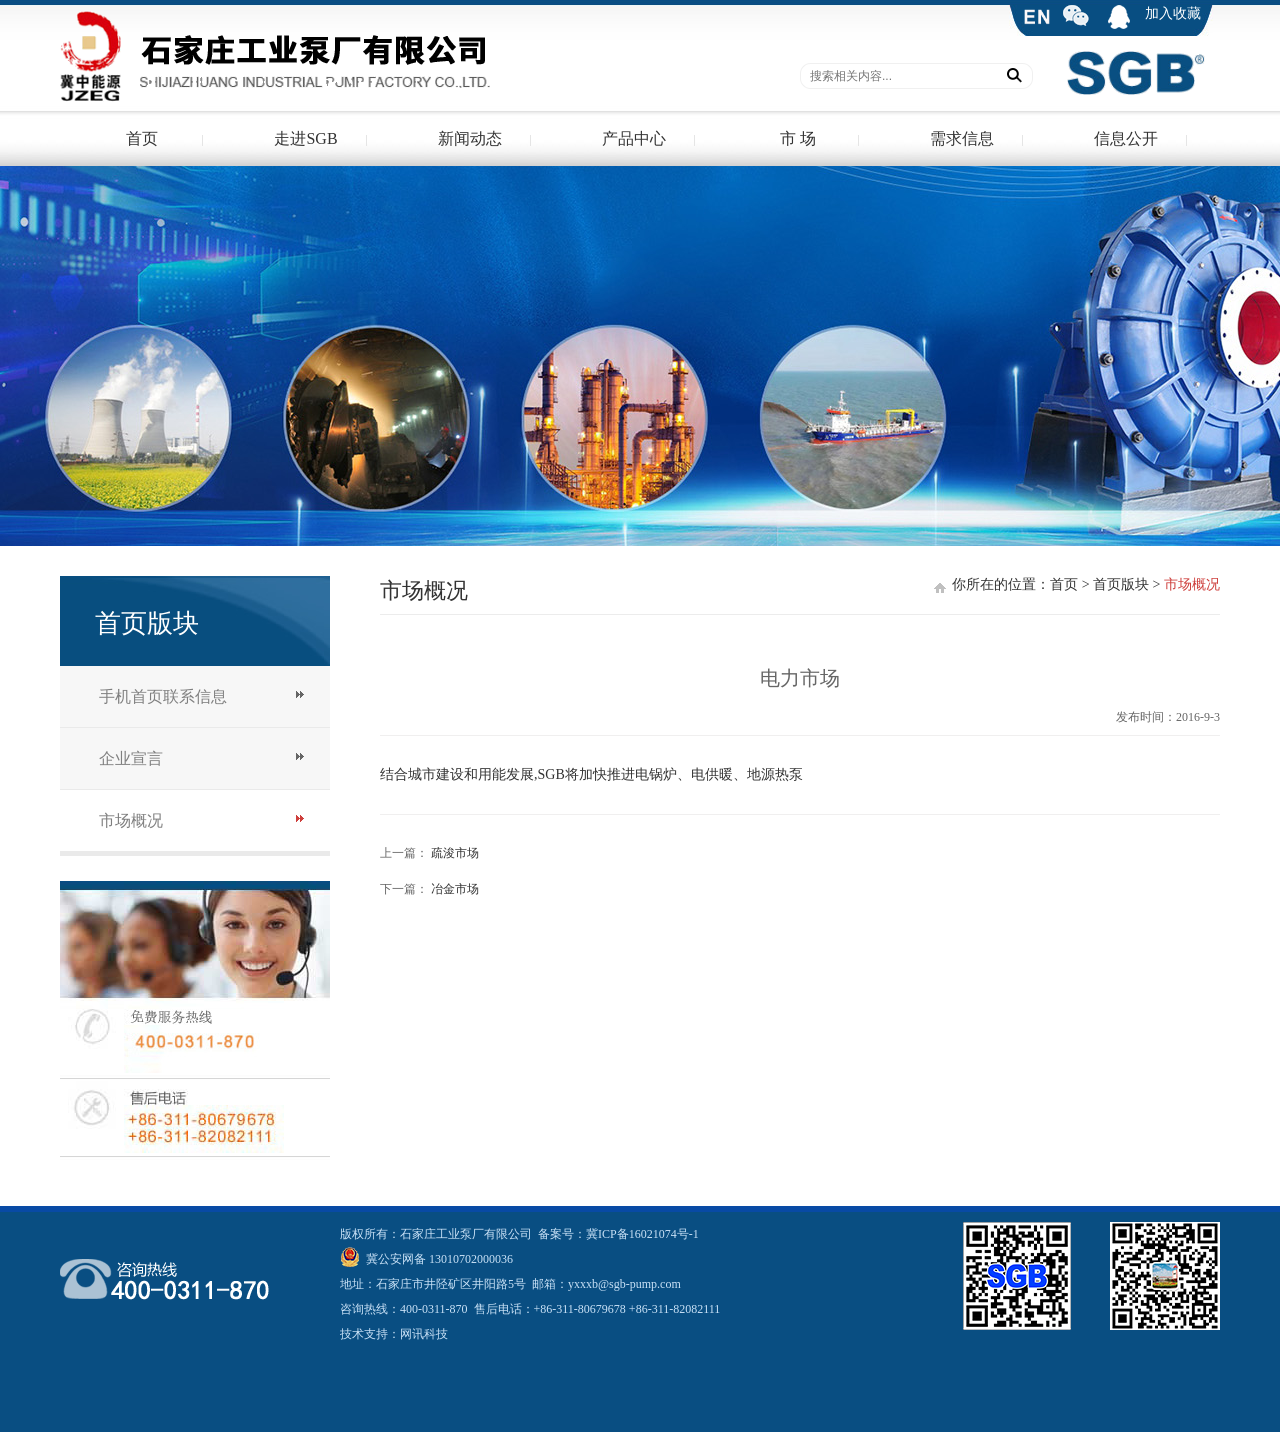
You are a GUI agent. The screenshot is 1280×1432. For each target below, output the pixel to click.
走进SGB (305, 138)
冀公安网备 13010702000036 (438, 1259)
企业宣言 (131, 758)
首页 (142, 138)
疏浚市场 (455, 853)
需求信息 (962, 138)
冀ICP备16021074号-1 (642, 1234)
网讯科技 (424, 1334)
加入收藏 (1173, 13)
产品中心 (634, 138)
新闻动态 (470, 138)
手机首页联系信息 (163, 696)
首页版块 (1121, 584)
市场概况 (131, 820)
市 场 (798, 138)
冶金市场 (455, 889)
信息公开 (1126, 138)
